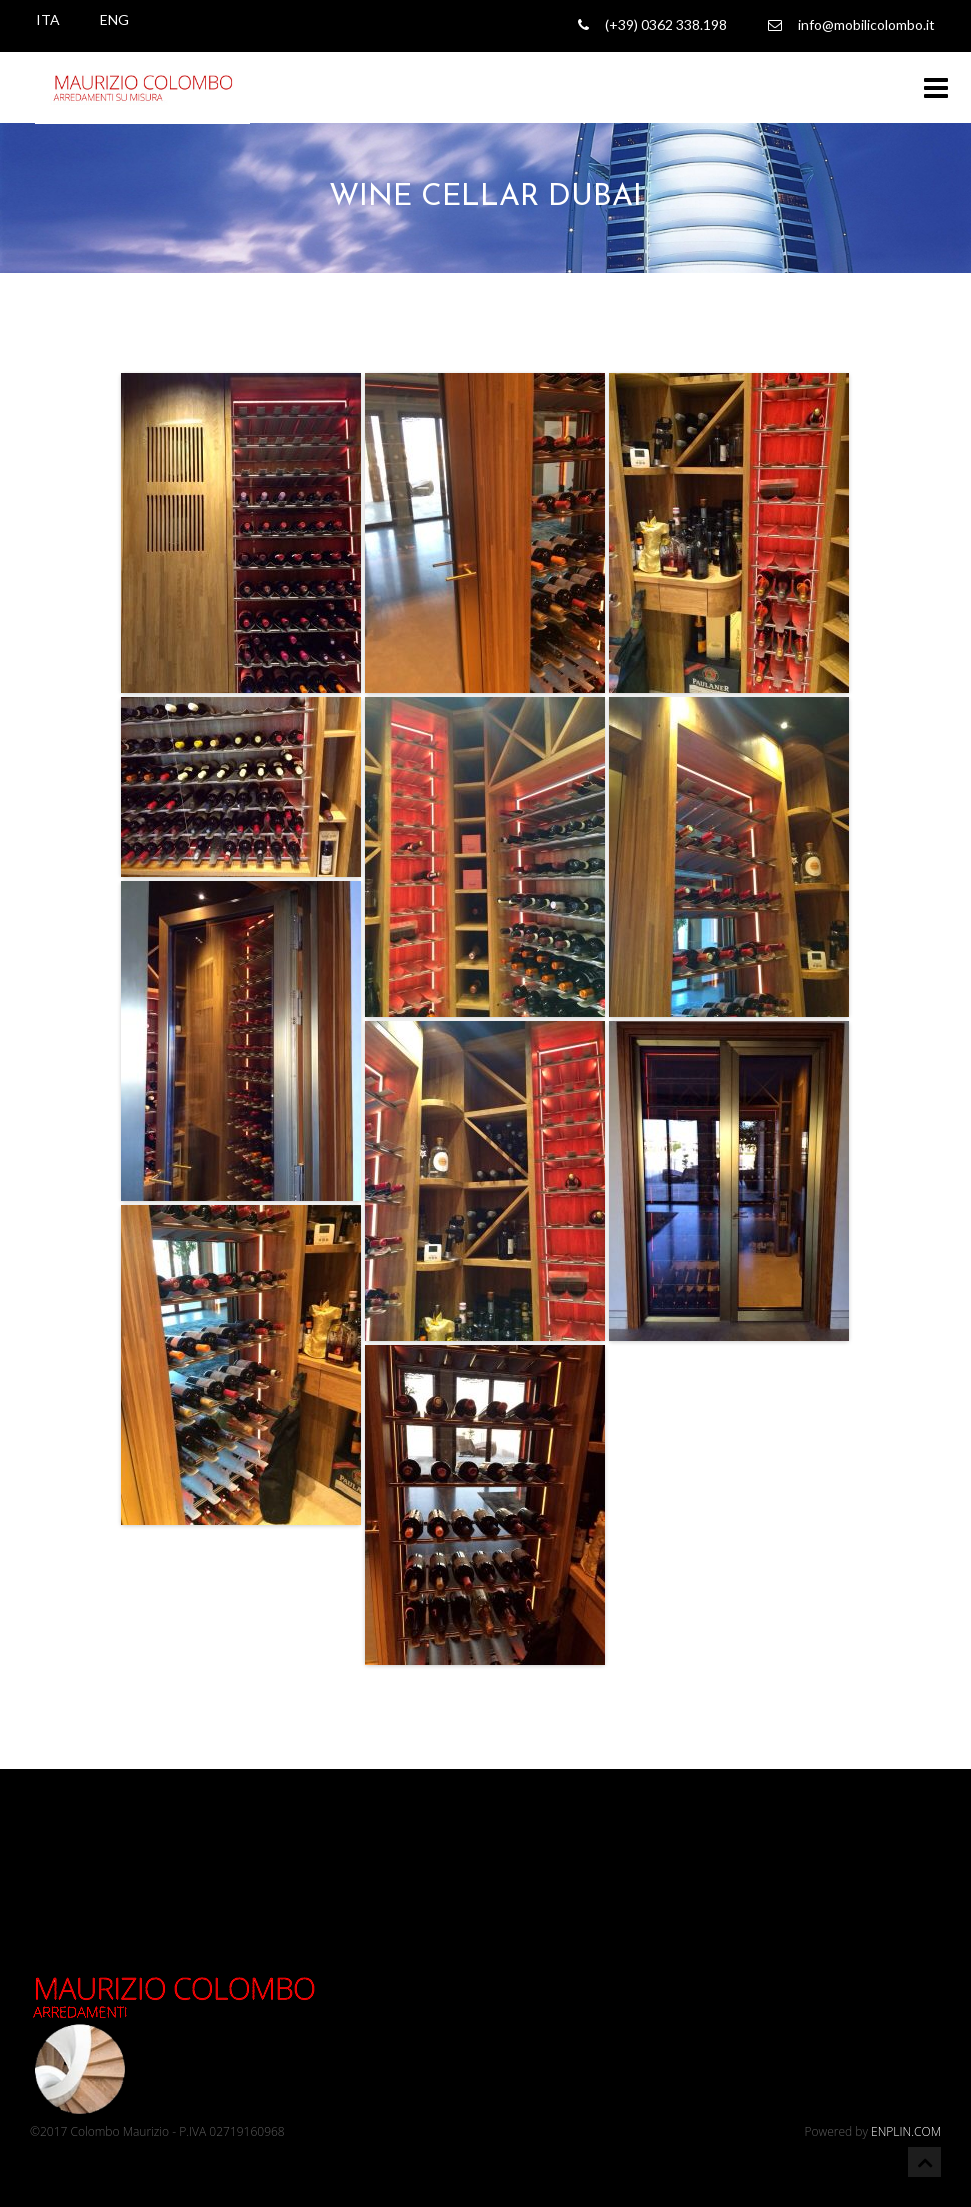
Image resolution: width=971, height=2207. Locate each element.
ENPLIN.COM (906, 2131)
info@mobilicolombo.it (851, 25)
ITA (48, 19)
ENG (114, 19)
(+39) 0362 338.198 (652, 25)
